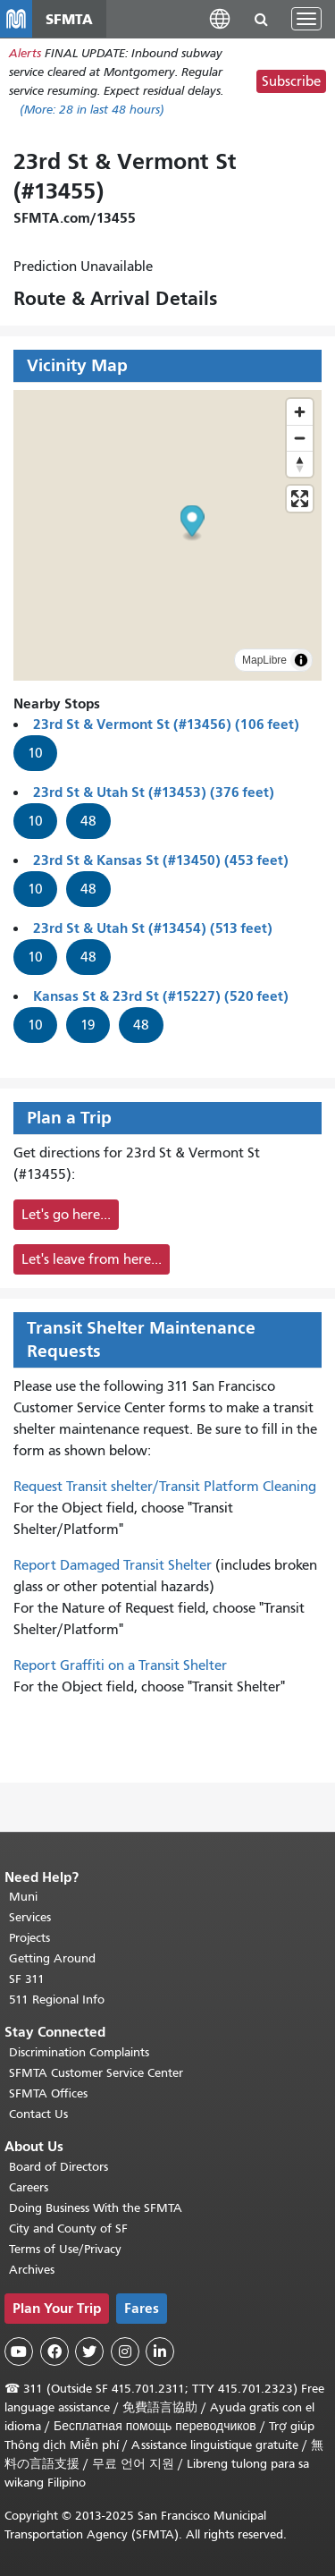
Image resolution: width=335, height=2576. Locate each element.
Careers (28, 2187)
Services (30, 1917)
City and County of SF (68, 2228)
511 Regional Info (57, 1999)
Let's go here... (66, 1215)
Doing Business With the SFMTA (95, 2208)
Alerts (25, 53)
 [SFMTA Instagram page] (125, 2351)
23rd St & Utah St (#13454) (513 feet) (152, 927)
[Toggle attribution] (301, 660)
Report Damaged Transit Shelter (112, 1565)
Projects (29, 1937)
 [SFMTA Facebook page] (54, 2351)
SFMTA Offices (48, 2093)
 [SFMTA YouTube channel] (19, 2351)
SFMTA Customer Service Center (96, 2072)
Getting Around (52, 1958)
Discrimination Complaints (79, 2052)
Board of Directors (58, 2166)
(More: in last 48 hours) (92, 109)
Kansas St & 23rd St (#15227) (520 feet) (161, 995)
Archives (31, 2269)
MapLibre (264, 660)
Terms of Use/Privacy (65, 2249)
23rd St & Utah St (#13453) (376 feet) (153, 792)
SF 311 (27, 1979)
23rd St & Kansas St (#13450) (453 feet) (161, 860)
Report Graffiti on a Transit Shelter (120, 1665)
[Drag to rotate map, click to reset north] (300, 464)
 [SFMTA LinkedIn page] (160, 2351)
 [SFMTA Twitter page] (89, 2351)
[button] (219, 18)
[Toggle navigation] (306, 18)
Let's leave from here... (91, 1259)
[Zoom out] (300, 438)
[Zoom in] (300, 412)
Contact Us (38, 2114)
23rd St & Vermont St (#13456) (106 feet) (166, 724)
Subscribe (291, 81)
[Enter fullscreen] (300, 499)
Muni (23, 1896)
